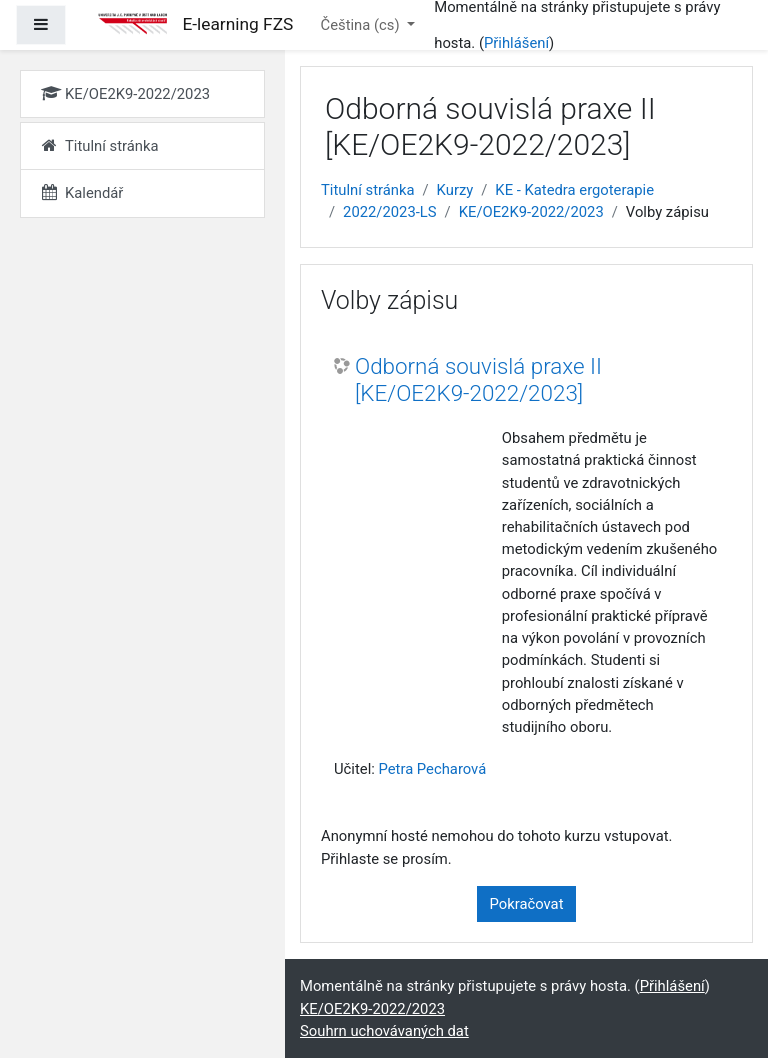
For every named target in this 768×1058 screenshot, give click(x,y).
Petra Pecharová (432, 769)
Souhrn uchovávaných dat (384, 1031)
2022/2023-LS (389, 212)
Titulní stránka (368, 190)
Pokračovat (527, 904)
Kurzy (455, 190)
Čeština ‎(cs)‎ (362, 25)
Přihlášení (516, 43)
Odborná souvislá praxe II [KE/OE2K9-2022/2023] (478, 379)
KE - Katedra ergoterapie (574, 190)
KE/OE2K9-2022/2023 (531, 212)
